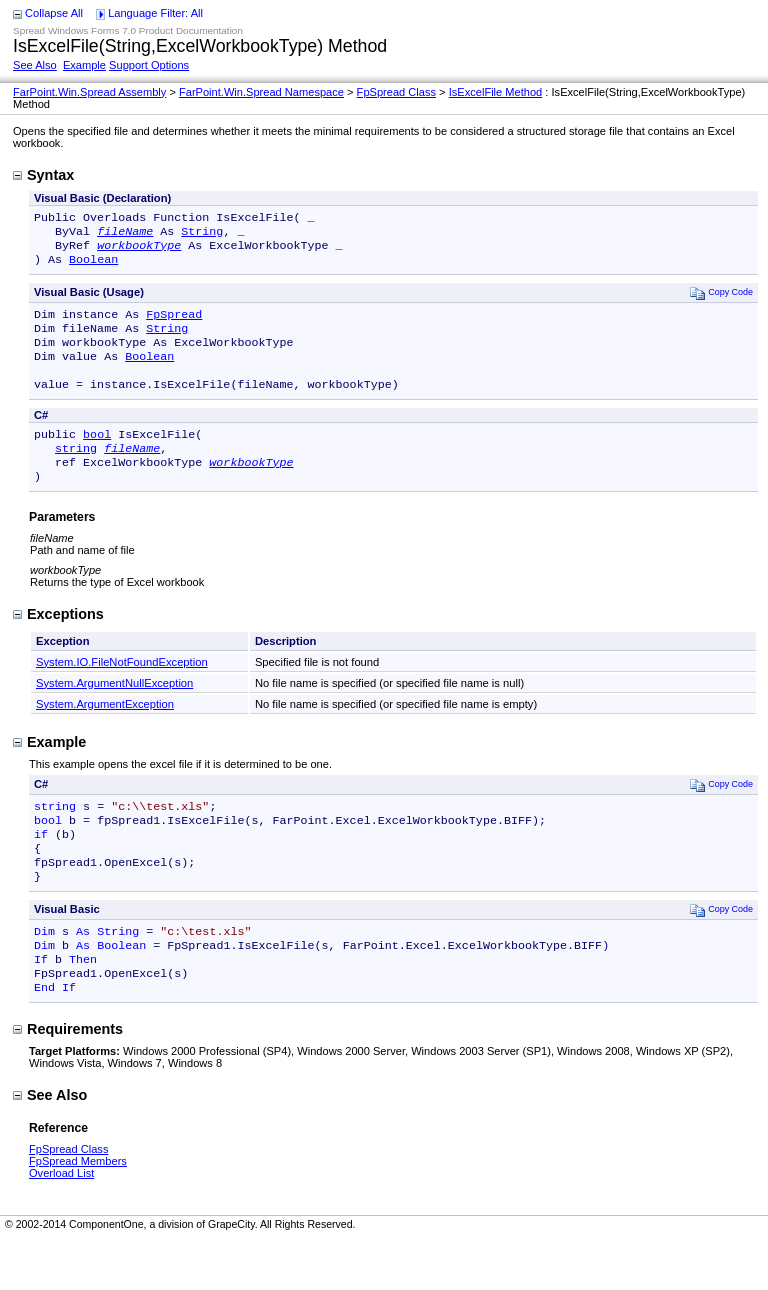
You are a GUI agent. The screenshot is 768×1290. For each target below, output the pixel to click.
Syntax (43, 175)
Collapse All (54, 13)
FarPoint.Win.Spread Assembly (89, 92)
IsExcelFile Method (496, 92)
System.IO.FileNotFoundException (122, 690)
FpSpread (174, 324)
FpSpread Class (396, 92)
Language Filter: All (155, 13)
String (202, 235)
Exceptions (58, 642)
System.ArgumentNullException (114, 711)
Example (84, 65)
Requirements (68, 1079)
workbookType (139, 251)
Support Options (149, 65)
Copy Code (721, 300)
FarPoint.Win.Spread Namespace (261, 92)
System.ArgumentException (105, 732)
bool (97, 456)
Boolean (93, 267)
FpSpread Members (78, 1211)
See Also (35, 65)
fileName (125, 235)
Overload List (61, 1223)
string (76, 472)
